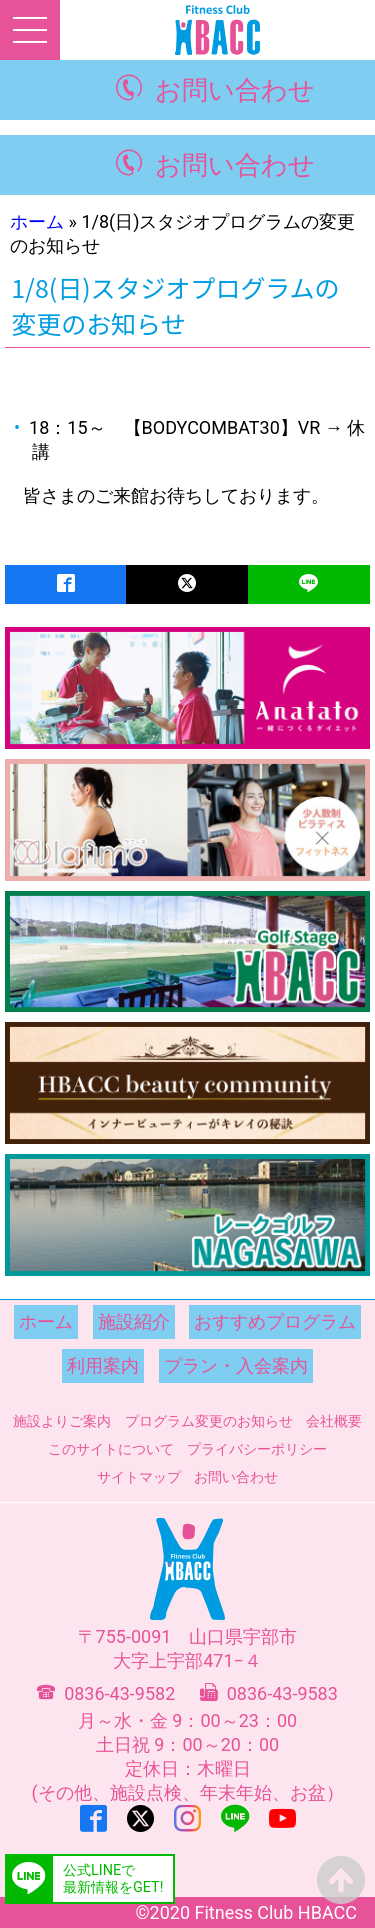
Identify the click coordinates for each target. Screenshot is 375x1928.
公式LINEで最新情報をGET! (113, 1879)
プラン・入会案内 (236, 1365)
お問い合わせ (235, 90)
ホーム (37, 221)
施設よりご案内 (62, 1421)
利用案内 (103, 1365)
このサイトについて (111, 1449)
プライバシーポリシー (257, 1449)
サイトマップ (139, 1477)
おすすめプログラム (275, 1321)
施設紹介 (134, 1321)
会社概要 (334, 1421)
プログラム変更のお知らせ (209, 1421)
